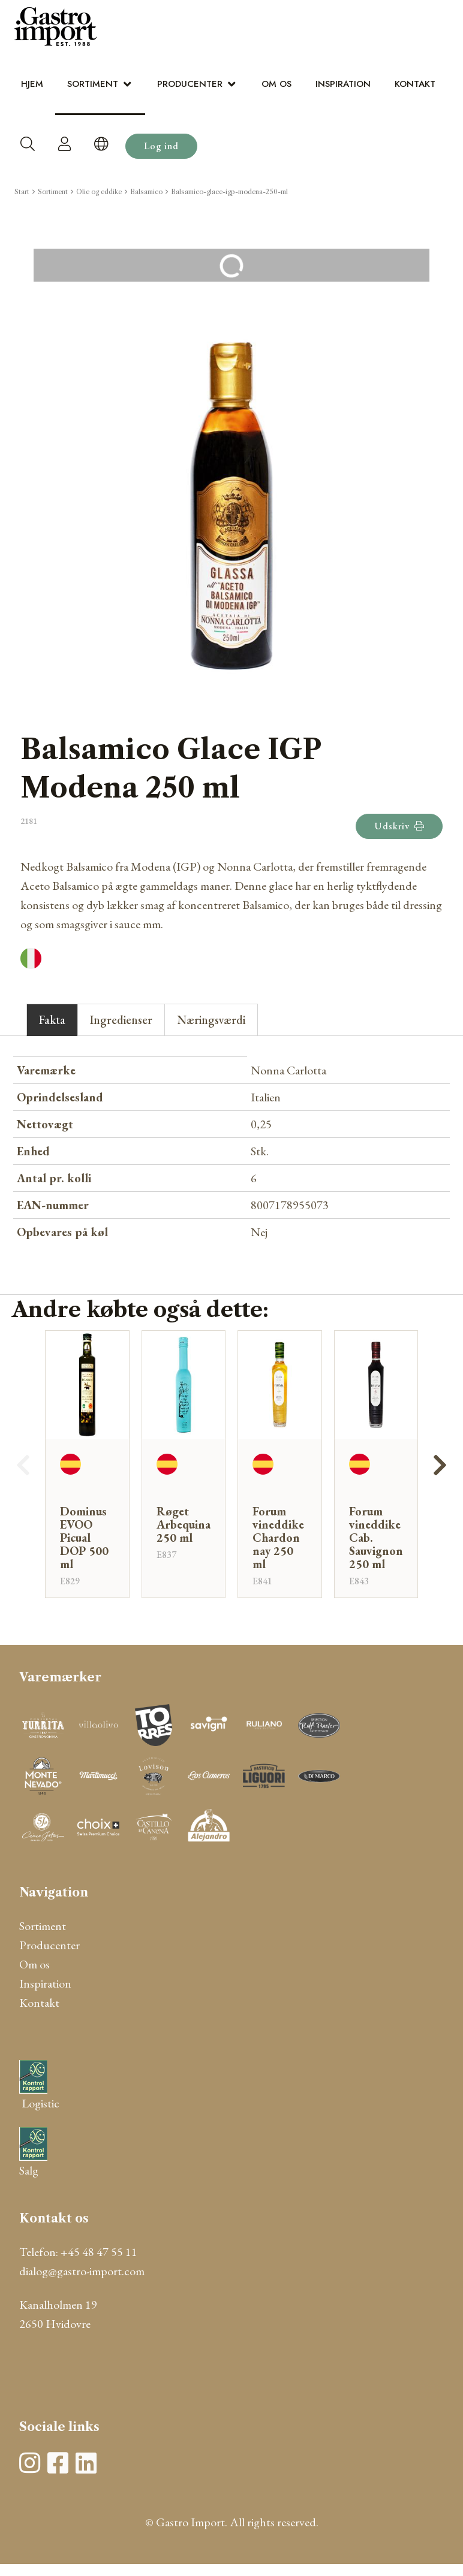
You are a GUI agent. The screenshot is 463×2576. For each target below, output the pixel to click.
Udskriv (399, 826)
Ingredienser (121, 1020)
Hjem (32, 83)
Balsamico (146, 192)
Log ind (161, 146)
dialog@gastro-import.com (82, 2271)
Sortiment (92, 83)
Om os (276, 83)
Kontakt (415, 83)
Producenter (190, 83)
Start (21, 192)
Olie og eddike (99, 192)
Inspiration (343, 83)
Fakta (52, 1020)
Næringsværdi (211, 1020)
